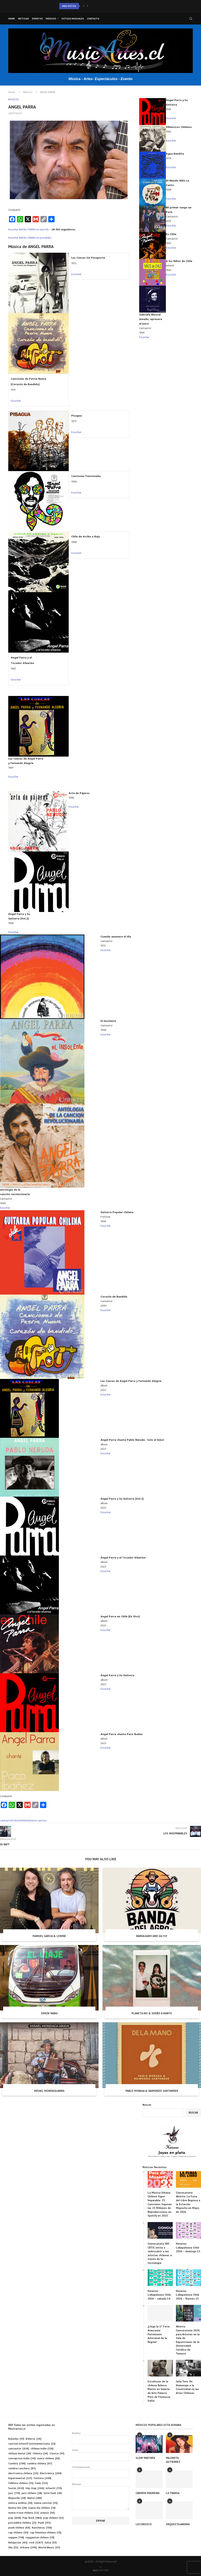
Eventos (37, 18)
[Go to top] (100, 2570)
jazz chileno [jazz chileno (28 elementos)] (32, 2493)
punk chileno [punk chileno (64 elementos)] (19, 2527)
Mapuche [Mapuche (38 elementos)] (17, 2498)
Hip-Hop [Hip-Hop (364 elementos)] (35, 2488)
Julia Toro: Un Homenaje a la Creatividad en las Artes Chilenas (187, 2387)
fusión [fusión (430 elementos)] (16, 2488)
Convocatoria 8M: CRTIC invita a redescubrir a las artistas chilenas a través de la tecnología (160, 2253)
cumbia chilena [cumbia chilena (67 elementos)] (39, 2463)
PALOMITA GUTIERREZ (173, 2460)
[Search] (191, 18)
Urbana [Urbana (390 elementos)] (28, 2547)
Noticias (23, 18)
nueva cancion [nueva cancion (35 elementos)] (46, 2503)
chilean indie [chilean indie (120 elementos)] (42, 2448)
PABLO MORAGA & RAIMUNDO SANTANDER (151, 2091)
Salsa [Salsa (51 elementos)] (51, 2542)
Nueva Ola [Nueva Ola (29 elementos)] (17, 2508)
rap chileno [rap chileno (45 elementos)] (18, 2532)
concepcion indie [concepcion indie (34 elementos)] (22, 2458)
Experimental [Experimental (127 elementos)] (20, 2478)
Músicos (51, 18)
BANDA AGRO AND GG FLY (151, 1936)
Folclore (17, 1820)
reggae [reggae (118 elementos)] (16, 2537)
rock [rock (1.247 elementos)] (36, 2542)
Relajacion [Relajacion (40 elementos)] (17, 2542)
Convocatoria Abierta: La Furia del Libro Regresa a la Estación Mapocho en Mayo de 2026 (188, 2202)
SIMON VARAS (49, 2013)
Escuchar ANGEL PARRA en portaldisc (30, 238)
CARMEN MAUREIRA (147, 2493)
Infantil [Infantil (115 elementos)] (54, 2488)
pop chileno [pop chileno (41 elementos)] (53, 2518)
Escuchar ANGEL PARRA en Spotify (28, 229)
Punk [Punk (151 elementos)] (44, 2522)
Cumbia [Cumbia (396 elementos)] (17, 2463)
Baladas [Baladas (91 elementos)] (16, 2438)
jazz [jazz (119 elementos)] (14, 2493)
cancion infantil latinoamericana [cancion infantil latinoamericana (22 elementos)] (31, 2443)
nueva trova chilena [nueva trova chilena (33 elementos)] (23, 2512)
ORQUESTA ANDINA (178, 2524)
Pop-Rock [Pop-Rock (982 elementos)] (32, 2518)
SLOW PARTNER (145, 2458)
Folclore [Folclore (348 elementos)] (42, 2478)
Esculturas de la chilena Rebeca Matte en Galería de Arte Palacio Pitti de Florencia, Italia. (159, 2391)
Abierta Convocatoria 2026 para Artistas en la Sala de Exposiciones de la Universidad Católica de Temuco (188, 2340)
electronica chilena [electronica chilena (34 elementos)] (23, 2473)
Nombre (100, 2438)
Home (11, 18)
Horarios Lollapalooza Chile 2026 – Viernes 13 (187, 2294)
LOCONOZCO (144, 2524)
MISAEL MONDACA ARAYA (49, 2091)
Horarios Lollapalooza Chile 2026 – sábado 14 (159, 2294)
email (100, 2454)
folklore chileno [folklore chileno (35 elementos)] (20, 2483)
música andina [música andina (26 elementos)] (20, 2503)
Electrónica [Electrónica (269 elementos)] (50, 2473)
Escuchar (76, 274)
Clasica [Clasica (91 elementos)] (56, 2453)
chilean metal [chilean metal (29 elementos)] (19, 2453)
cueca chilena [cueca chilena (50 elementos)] (48, 2458)
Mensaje (100, 2486)
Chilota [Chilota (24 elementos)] (40, 2453)
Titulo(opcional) (100, 2472)
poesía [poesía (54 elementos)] (47, 2512)
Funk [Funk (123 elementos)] (41, 2483)
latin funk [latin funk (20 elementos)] (53, 2493)
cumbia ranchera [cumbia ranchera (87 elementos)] (22, 2468)
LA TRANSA (172, 2493)
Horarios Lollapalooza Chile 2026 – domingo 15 (188, 2247)
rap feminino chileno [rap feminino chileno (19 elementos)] (45, 2532)
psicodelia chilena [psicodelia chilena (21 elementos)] (22, 2522)
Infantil (26, 1820)
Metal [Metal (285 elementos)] (34, 2498)
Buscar (147, 2105)
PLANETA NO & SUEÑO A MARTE (152, 2013)
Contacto (93, 18)
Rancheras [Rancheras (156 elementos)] (42, 2527)
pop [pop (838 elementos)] (14, 2518)
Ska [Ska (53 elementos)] (13, 2547)
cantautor (6, 1820)
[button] (83, 6)
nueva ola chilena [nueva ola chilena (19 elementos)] (41, 2508)
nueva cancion (38, 1820)
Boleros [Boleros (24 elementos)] (33, 2438)
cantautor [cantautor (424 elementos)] (18, 2448)
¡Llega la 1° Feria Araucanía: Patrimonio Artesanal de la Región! (159, 2334)
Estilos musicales (73, 18)
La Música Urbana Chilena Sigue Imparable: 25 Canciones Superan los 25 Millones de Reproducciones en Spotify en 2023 (160, 2204)
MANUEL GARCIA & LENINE (49, 1936)
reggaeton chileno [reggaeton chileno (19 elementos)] (40, 2537)
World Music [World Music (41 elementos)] (49, 2547)
